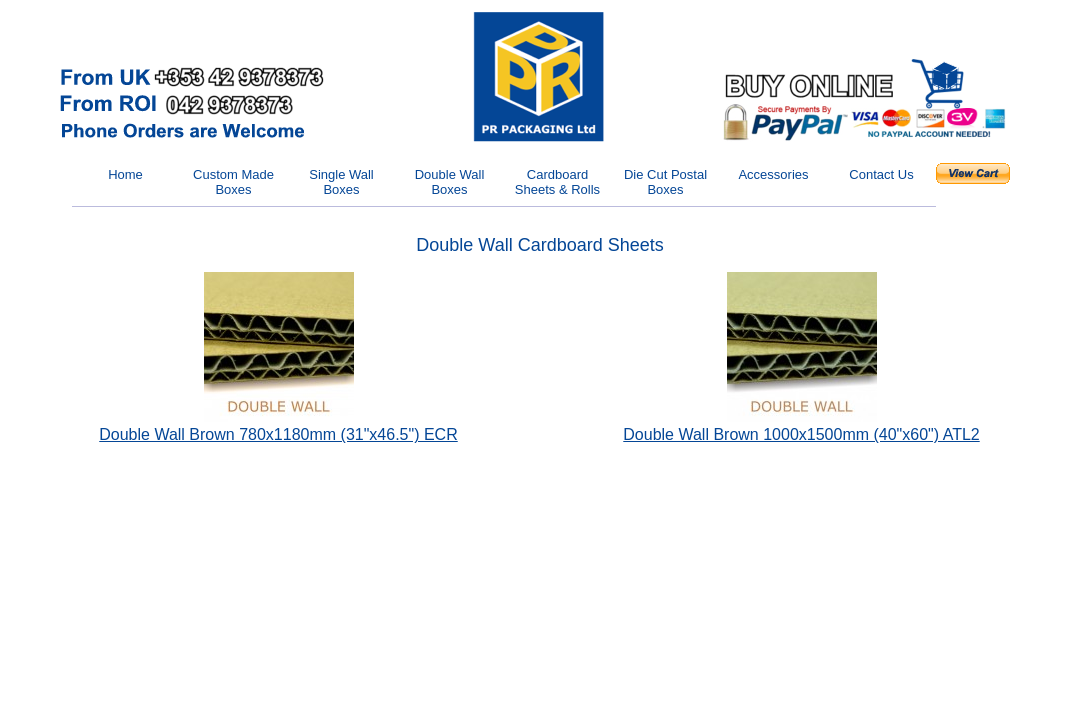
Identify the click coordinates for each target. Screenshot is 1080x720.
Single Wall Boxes (341, 182)
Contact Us (881, 174)
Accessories (773, 174)
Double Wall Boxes (450, 182)
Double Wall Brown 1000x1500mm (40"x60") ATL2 (801, 434)
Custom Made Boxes (233, 182)
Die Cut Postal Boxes (665, 182)
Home (125, 174)
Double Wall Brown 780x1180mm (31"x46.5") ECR (278, 434)
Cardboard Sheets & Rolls (557, 182)
